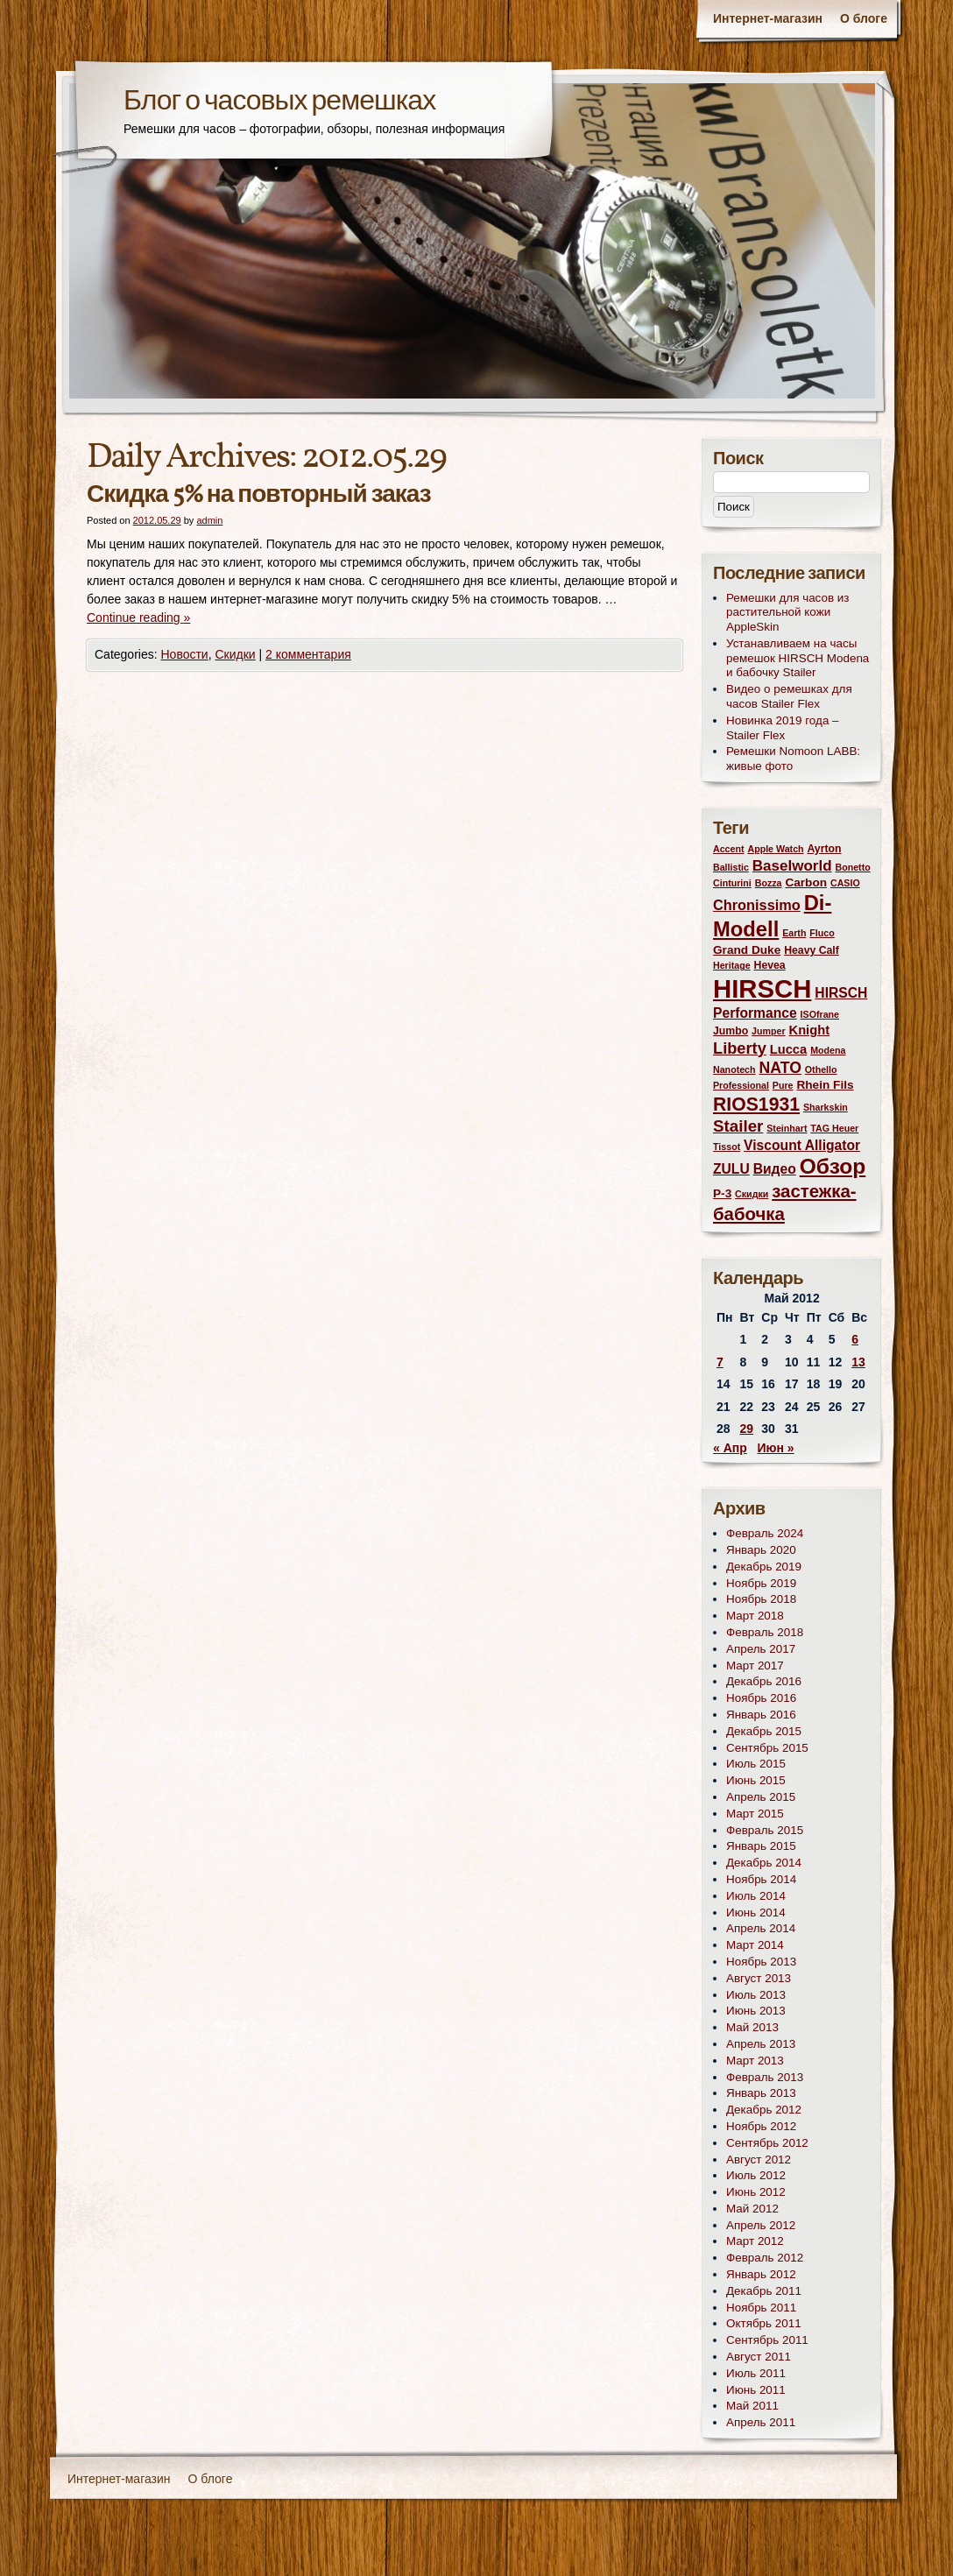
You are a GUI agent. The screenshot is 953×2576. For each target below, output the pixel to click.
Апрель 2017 (760, 1648)
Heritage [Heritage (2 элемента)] (732, 965)
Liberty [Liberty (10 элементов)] (739, 1048)
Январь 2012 (761, 2274)
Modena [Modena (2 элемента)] (827, 1050)
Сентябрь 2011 (767, 2340)
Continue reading (138, 617)
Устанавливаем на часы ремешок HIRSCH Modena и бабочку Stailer (797, 658)
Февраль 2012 (764, 2257)
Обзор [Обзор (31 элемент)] (833, 1166)
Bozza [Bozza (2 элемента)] (768, 883)
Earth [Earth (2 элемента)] (794, 933)
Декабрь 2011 (763, 2290)
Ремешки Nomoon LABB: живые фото (793, 759)
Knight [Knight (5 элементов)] (809, 1030)
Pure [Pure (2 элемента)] (783, 1085)
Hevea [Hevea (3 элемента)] (770, 965)
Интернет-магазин (767, 18)
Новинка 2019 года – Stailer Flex (782, 728)
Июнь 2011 (756, 2389)
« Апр (730, 1448)
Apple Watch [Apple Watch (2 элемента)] (775, 848)
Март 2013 (755, 2060)
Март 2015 (755, 1813)
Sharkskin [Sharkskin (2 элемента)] (825, 1107)
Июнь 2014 (756, 1912)
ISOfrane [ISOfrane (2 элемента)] (820, 1014)
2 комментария (308, 654)
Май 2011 (752, 2405)
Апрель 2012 (760, 2225)
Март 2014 (755, 1944)
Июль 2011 (756, 2373)
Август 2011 (758, 2356)
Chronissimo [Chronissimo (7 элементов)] (757, 905)
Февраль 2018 (764, 1632)
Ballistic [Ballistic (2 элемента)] (731, 867)
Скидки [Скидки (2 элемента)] (751, 1194)
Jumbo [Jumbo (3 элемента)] (730, 1031)
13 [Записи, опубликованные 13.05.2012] (858, 1362)
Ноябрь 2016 (761, 1697)
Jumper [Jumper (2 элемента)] (769, 1031)
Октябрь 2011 (763, 2323)
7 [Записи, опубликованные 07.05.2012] (720, 1362)
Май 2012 (752, 2208)
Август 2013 (758, 1978)
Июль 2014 (756, 1895)
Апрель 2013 (760, 2043)
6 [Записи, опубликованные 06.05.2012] (854, 1339)
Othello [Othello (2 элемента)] (821, 1069)
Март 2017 (755, 1665)
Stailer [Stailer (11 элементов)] (738, 1126)
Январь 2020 (761, 1549)
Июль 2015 (756, 1763)
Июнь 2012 (756, 2191)
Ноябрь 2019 (761, 1583)
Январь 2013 (761, 2093)
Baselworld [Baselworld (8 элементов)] (792, 865)
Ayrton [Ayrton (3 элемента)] (824, 849)
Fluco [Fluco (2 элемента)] (821, 933)
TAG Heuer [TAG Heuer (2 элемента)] (834, 1128)
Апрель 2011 (760, 2422)
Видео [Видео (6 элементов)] (774, 1168)
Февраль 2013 (764, 2077)
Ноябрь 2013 (761, 1961)
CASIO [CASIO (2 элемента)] (845, 883)
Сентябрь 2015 (767, 1747)
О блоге (863, 18)
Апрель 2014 (760, 1928)
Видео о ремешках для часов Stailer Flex (789, 696)
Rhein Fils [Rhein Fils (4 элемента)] (824, 1084)
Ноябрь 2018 (761, 1599)
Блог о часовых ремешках (279, 102)
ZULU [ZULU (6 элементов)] (731, 1168)
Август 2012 (758, 2159)
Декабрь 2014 (763, 1862)
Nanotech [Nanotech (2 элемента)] (734, 1069)
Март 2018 (755, 1615)
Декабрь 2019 (763, 1566)
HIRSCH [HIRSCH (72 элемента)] (762, 988)
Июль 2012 (756, 2175)
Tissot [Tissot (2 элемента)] (726, 1146)
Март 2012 (755, 2241)
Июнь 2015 (756, 1780)
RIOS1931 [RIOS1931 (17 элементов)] (756, 1104)
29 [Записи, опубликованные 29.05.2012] (747, 1429)
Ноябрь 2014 (761, 1879)
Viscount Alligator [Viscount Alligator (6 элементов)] (802, 1145)
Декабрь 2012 (763, 2109)
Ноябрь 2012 (761, 2126)
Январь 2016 (761, 1714)
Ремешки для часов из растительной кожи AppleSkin (788, 612)
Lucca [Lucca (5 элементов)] (789, 1049)
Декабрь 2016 (763, 1681)
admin (209, 520)
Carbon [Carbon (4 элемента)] (806, 882)
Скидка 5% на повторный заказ (259, 495)
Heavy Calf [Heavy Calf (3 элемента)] (811, 950)
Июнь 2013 (756, 2010)
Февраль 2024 (764, 1533)
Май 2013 (752, 2027)
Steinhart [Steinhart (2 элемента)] (786, 1128)
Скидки (235, 654)
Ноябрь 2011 (761, 2307)
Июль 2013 (756, 1994)
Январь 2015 (761, 1846)
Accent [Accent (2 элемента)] (729, 848)
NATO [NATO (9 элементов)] (780, 1067)
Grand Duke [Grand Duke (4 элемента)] (746, 949)
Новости (184, 654)
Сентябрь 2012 (767, 2142)
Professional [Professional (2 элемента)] (741, 1085)
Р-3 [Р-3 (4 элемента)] (722, 1193)
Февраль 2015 (764, 1830)
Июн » (775, 1448)
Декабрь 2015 (763, 1731)
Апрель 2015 (760, 1796)
